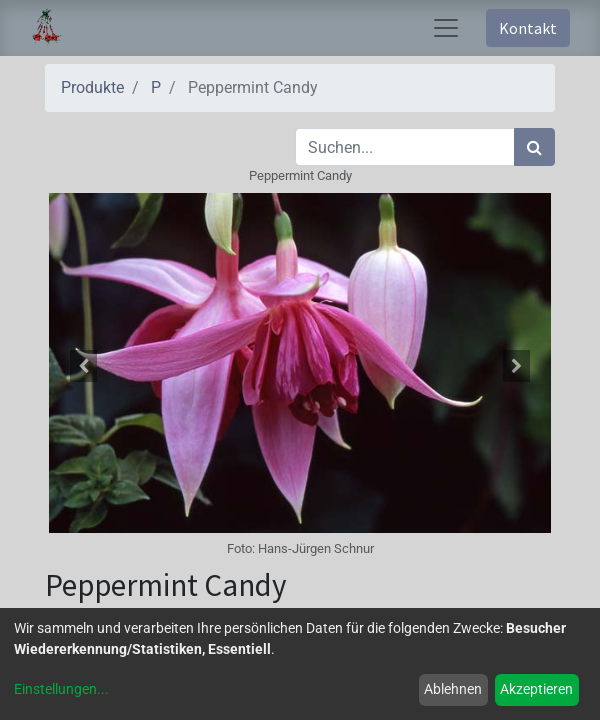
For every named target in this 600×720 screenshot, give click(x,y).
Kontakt (528, 28)
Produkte (92, 87)
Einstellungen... (61, 689)
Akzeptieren (536, 689)
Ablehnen (453, 689)
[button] (83, 366)
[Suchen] (534, 147)
